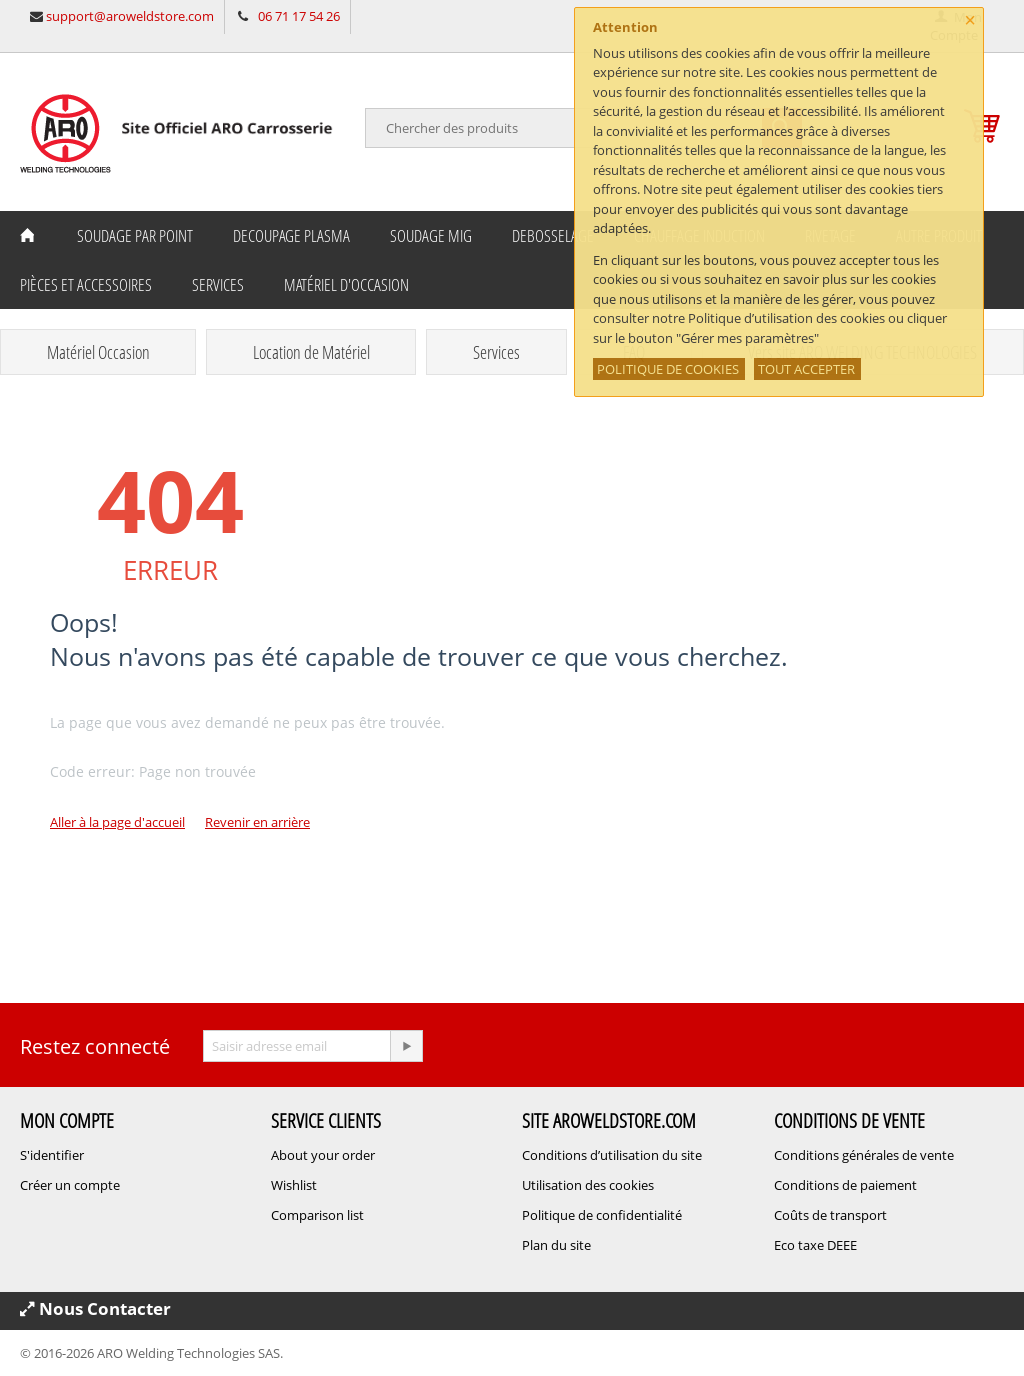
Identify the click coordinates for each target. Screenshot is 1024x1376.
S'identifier (52, 1155)
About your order (323, 1155)
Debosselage (553, 235)
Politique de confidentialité (602, 1215)
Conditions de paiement (845, 1185)
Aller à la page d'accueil (117, 822)
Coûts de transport (830, 1215)
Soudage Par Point (135, 235)
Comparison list (317, 1215)
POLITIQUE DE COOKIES (668, 369)
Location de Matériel (311, 352)
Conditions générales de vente (864, 1155)
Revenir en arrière (257, 822)
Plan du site (556, 1245)
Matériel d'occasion (346, 284)
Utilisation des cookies (588, 1185)
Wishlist (294, 1185)
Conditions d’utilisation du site (612, 1155)
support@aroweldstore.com (130, 16)
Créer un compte (70, 1185)
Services (218, 284)
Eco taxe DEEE (815, 1245)
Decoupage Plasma (291, 235)
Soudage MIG (431, 235)
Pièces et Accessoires (86, 284)
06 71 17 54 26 (299, 16)
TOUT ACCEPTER (806, 369)
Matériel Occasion (98, 352)
